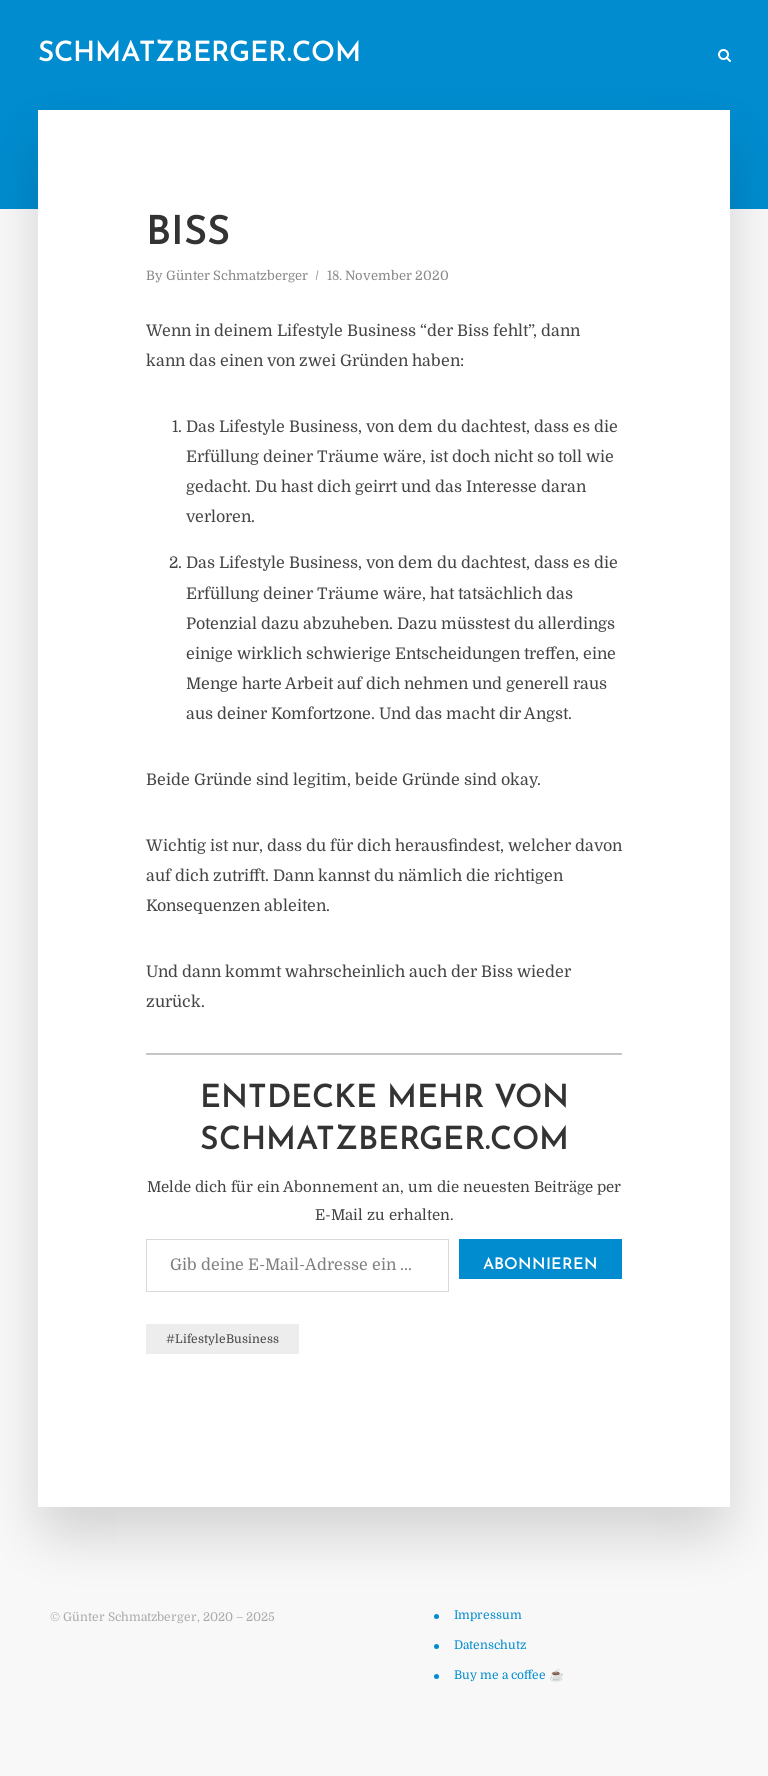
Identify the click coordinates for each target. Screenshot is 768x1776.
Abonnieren (540, 1265)
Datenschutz (490, 1645)
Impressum (488, 1615)
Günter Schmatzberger (237, 275)
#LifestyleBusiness (222, 1339)
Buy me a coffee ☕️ (509, 1675)
